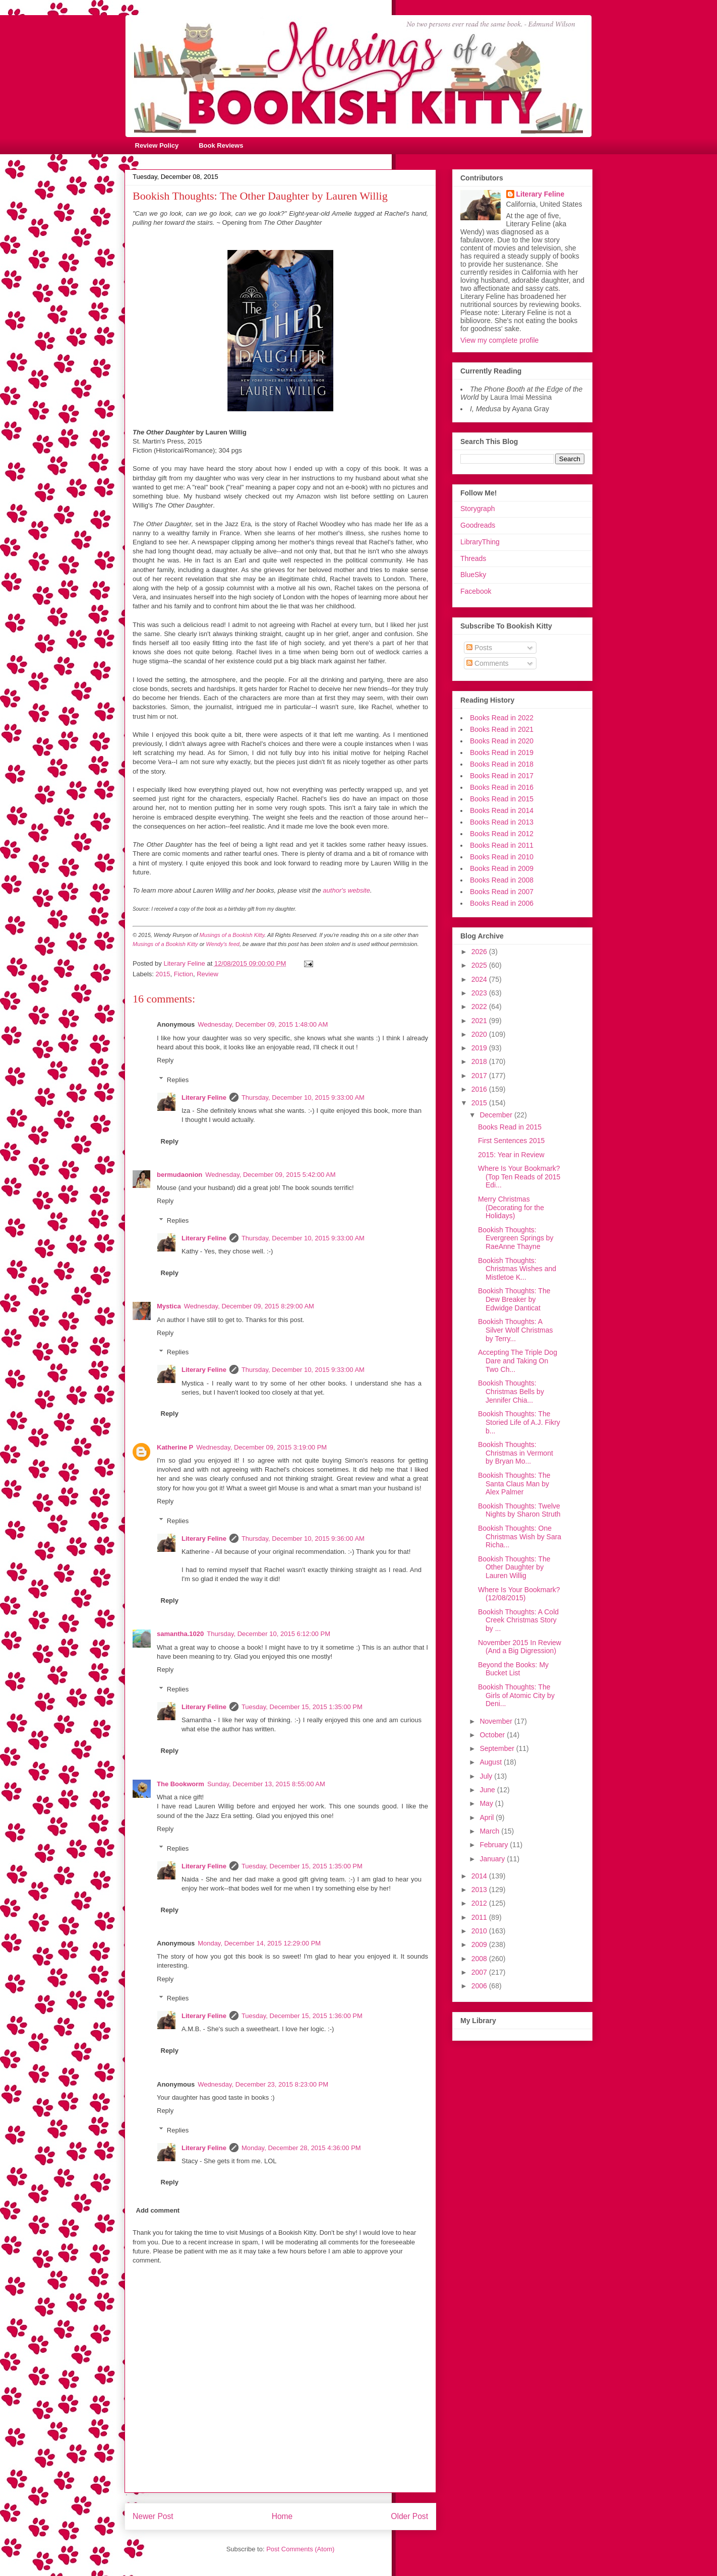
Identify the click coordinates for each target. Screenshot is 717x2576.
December (497, 1115)
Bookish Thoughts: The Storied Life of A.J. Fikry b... (519, 1422)
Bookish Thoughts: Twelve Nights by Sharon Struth (519, 1510)
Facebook (475, 591)
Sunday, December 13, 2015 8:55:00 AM (266, 1784)
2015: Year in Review (511, 1155)
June (488, 1790)
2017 (480, 1076)
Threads (473, 558)
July (487, 1776)
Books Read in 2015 (501, 799)
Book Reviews (221, 145)
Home (282, 2516)
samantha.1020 (180, 1634)
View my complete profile (499, 340)
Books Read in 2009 (501, 868)
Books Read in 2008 (501, 880)
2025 (480, 965)
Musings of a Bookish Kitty (232, 935)
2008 (480, 1959)
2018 (480, 1061)
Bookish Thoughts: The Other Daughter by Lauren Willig (514, 1567)
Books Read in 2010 (501, 857)
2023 (480, 993)
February (495, 1845)
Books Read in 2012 (501, 834)
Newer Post (153, 2516)
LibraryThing (480, 542)
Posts (479, 648)
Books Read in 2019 (501, 752)
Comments (487, 663)
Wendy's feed (223, 944)
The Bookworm (180, 1784)
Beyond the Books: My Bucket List (513, 1669)
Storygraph (477, 509)
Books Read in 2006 (501, 903)
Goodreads (477, 525)
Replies (178, 1079)
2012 (480, 1903)
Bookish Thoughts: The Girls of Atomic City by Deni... (516, 1695)
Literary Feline (204, 1097)
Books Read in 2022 (501, 718)
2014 (480, 1876)
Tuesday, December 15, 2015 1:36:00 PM (302, 2016)
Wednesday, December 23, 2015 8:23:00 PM (263, 2084)
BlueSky (473, 575)
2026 (480, 952)
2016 (480, 1089)
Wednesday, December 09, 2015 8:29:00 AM (249, 1306)
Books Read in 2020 (501, 741)
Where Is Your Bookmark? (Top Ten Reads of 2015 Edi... (519, 1176)
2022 (480, 1006)
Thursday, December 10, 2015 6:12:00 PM (268, 1634)
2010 (480, 1931)
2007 (480, 1972)
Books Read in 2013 (501, 822)
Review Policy (157, 145)
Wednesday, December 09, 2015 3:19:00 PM (261, 1447)
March (490, 1831)
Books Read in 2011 (501, 845)
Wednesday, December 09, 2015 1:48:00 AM (263, 1024)
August (491, 1762)
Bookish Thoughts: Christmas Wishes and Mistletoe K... (517, 1269)
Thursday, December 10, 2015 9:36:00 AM (303, 1538)
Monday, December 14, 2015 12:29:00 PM (259, 1943)
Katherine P (175, 1447)
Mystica (169, 1306)
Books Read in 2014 (501, 810)
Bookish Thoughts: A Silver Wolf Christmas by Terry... (515, 1330)
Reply (165, 1060)
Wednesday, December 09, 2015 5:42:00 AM (270, 1174)
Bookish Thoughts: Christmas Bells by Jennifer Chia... (511, 1391)
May (487, 1803)
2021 (480, 1021)
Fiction (183, 974)
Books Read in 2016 (501, 787)
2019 (480, 1048)
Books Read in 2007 (501, 892)
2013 (480, 1890)
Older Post (409, 2516)
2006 (480, 1986)
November (497, 1721)
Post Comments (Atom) (300, 2549)
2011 (480, 1917)
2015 (163, 974)
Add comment (158, 2210)
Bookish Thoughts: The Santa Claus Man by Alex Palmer (514, 1483)
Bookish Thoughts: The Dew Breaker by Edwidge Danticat (514, 1299)
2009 (480, 1944)
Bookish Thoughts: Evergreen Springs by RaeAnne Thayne (516, 1238)
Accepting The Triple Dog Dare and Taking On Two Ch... (517, 1360)
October (493, 1735)
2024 (480, 979)
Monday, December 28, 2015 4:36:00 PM (301, 2148)
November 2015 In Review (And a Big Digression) (519, 1647)
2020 (480, 1034)
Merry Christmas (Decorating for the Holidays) (511, 1207)
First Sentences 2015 (511, 1141)
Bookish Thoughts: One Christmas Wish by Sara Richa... (519, 1536)
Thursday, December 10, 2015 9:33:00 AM (303, 1097)
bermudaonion (179, 1174)
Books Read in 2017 (501, 776)
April (488, 1817)
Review (207, 974)
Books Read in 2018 (501, 764)
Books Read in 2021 (501, 729)
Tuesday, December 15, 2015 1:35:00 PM (302, 1707)
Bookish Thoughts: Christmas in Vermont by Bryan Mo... (515, 1453)
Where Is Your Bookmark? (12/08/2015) (519, 1594)
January (493, 1859)
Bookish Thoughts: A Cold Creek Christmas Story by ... (518, 1620)
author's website (346, 890)
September (498, 1748)
